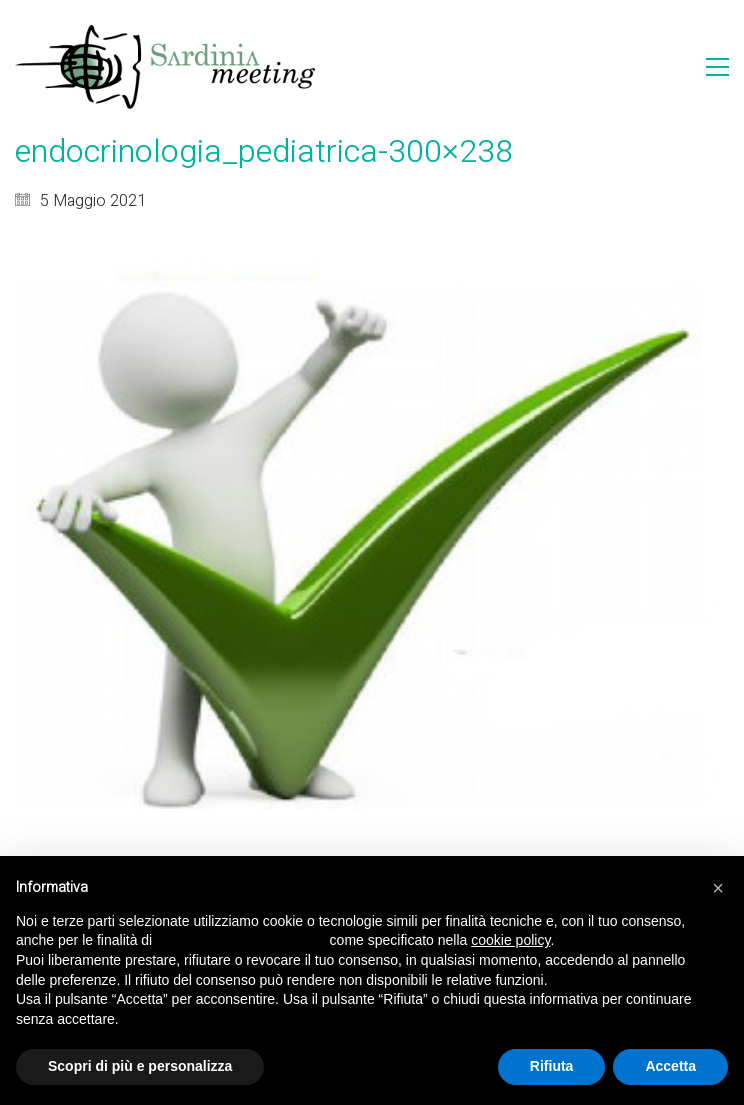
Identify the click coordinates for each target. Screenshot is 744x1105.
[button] (718, 888)
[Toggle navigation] (717, 67)
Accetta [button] (670, 1066)
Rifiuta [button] (552, 1066)
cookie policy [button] (510, 940)
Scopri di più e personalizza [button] (140, 1066)
